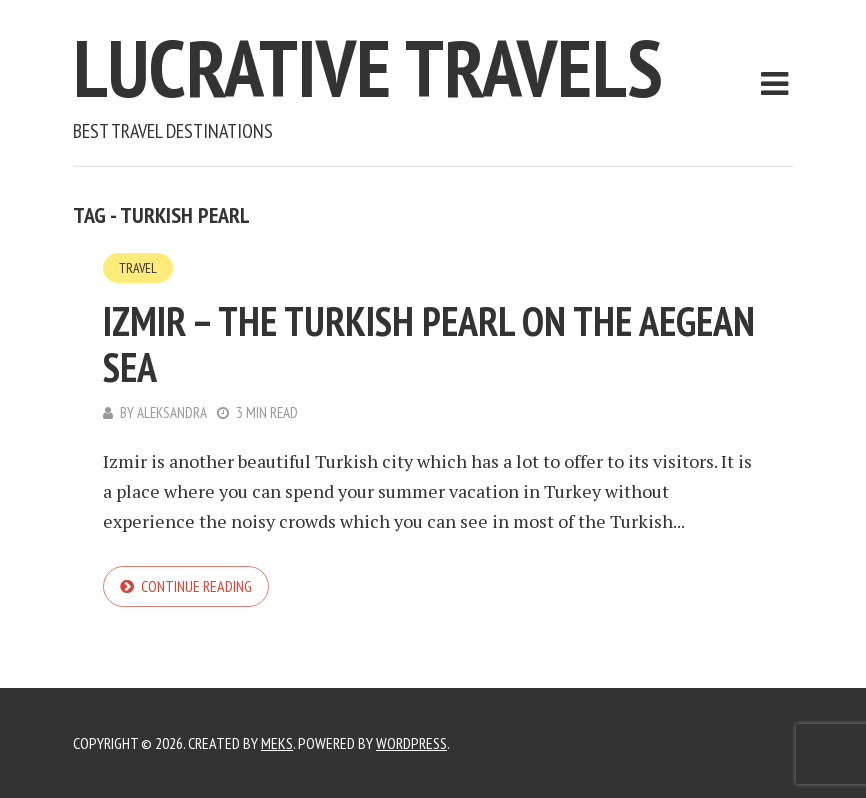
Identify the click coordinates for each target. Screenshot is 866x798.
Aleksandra (172, 412)
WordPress (411, 743)
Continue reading (196, 586)
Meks (277, 743)
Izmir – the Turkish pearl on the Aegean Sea (429, 344)
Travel (138, 268)
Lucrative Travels (368, 67)
